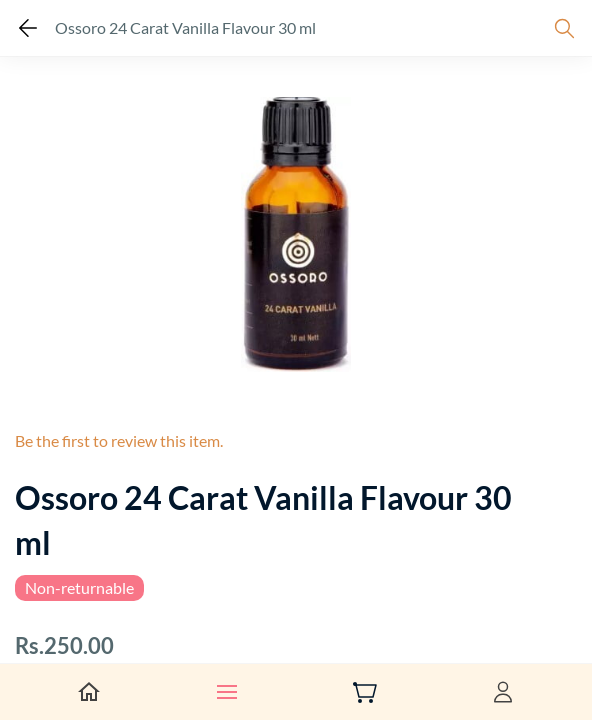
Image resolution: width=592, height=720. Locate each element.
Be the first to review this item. (119, 440)
